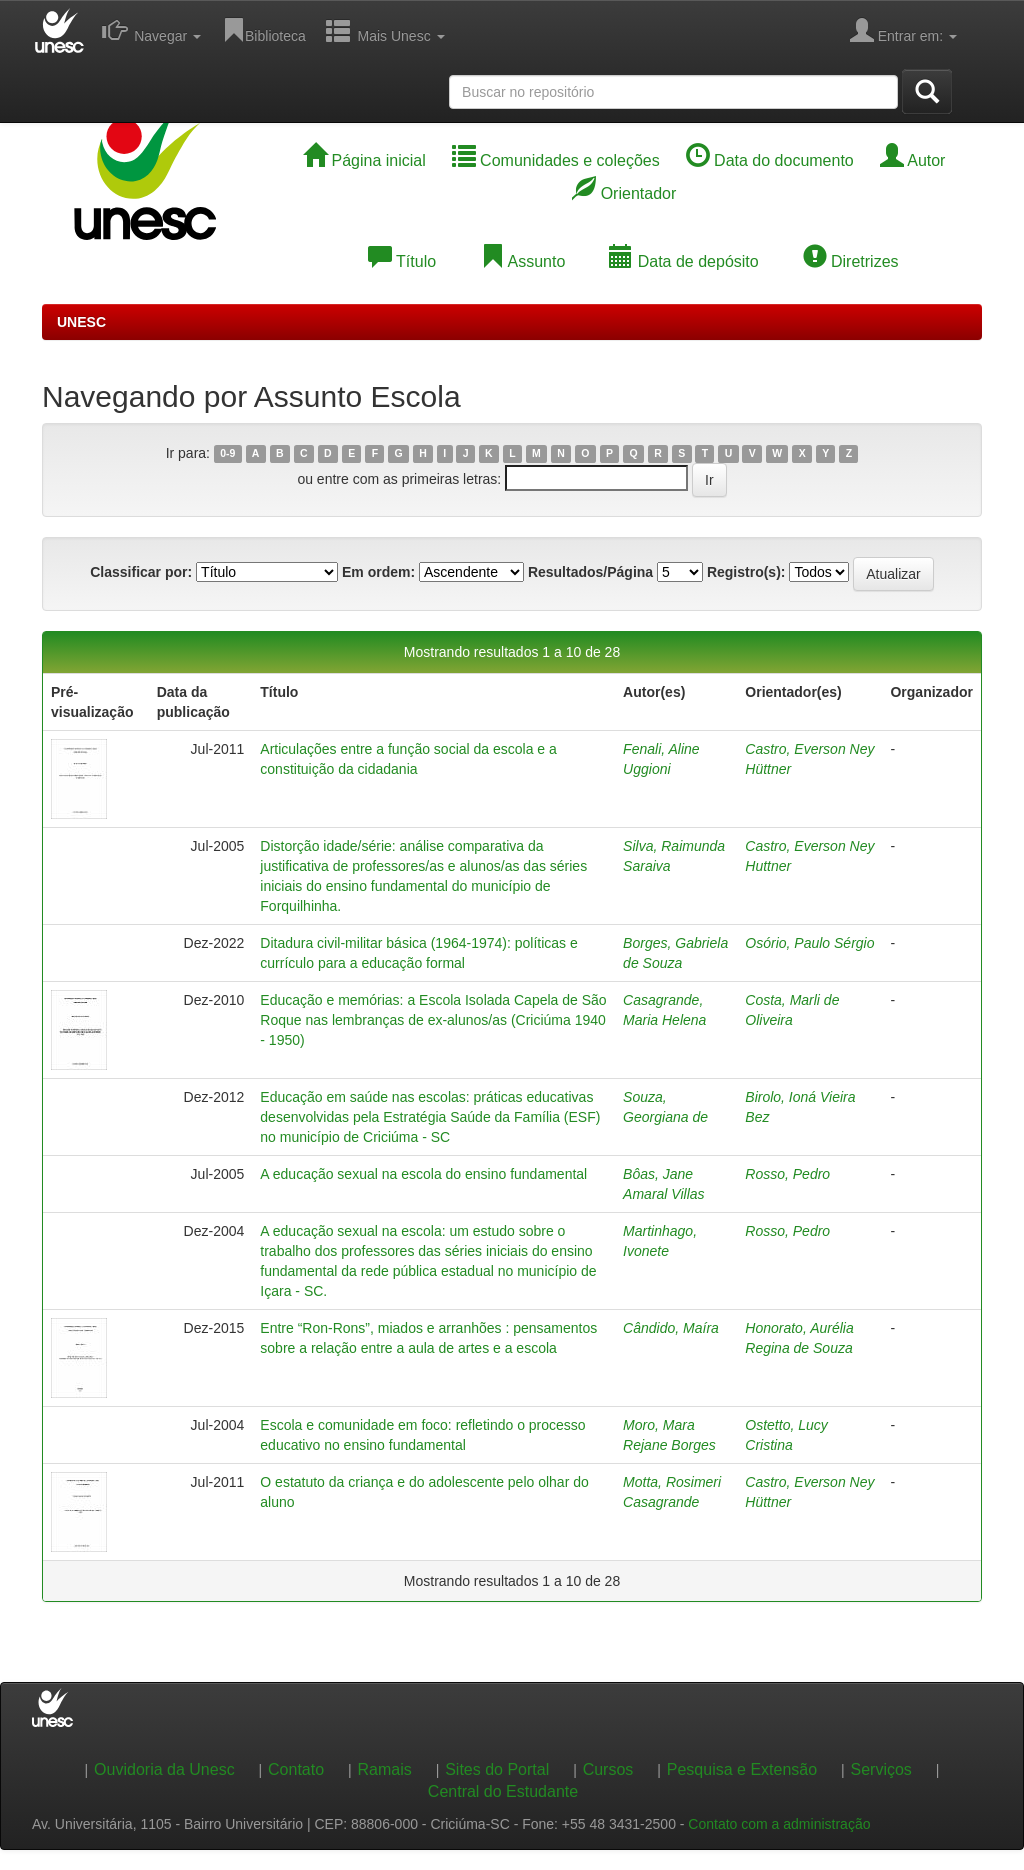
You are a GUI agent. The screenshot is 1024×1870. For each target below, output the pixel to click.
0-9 (227, 454)
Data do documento (770, 160)
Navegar (151, 30)
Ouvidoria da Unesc (164, 1769)
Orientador (624, 193)
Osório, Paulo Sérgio (809, 943)
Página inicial (364, 160)
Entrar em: (903, 30)
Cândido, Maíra (671, 1328)
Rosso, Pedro (787, 1174)
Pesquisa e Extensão (742, 1769)
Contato (296, 1769)
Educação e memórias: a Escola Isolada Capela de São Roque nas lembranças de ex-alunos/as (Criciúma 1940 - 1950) (433, 1020)
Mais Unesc (385, 30)
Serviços (881, 1769)
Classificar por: (141, 572)
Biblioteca (263, 30)
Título (402, 261)
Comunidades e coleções (556, 160)
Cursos (608, 1769)
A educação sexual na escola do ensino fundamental (423, 1174)
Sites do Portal (497, 1769)
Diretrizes (851, 261)
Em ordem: (378, 572)
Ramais (385, 1769)
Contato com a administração (779, 1824)
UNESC (81, 322)
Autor (913, 160)
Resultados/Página (590, 572)
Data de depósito (683, 261)
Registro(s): (746, 572)
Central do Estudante (503, 1791)
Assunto (522, 261)
